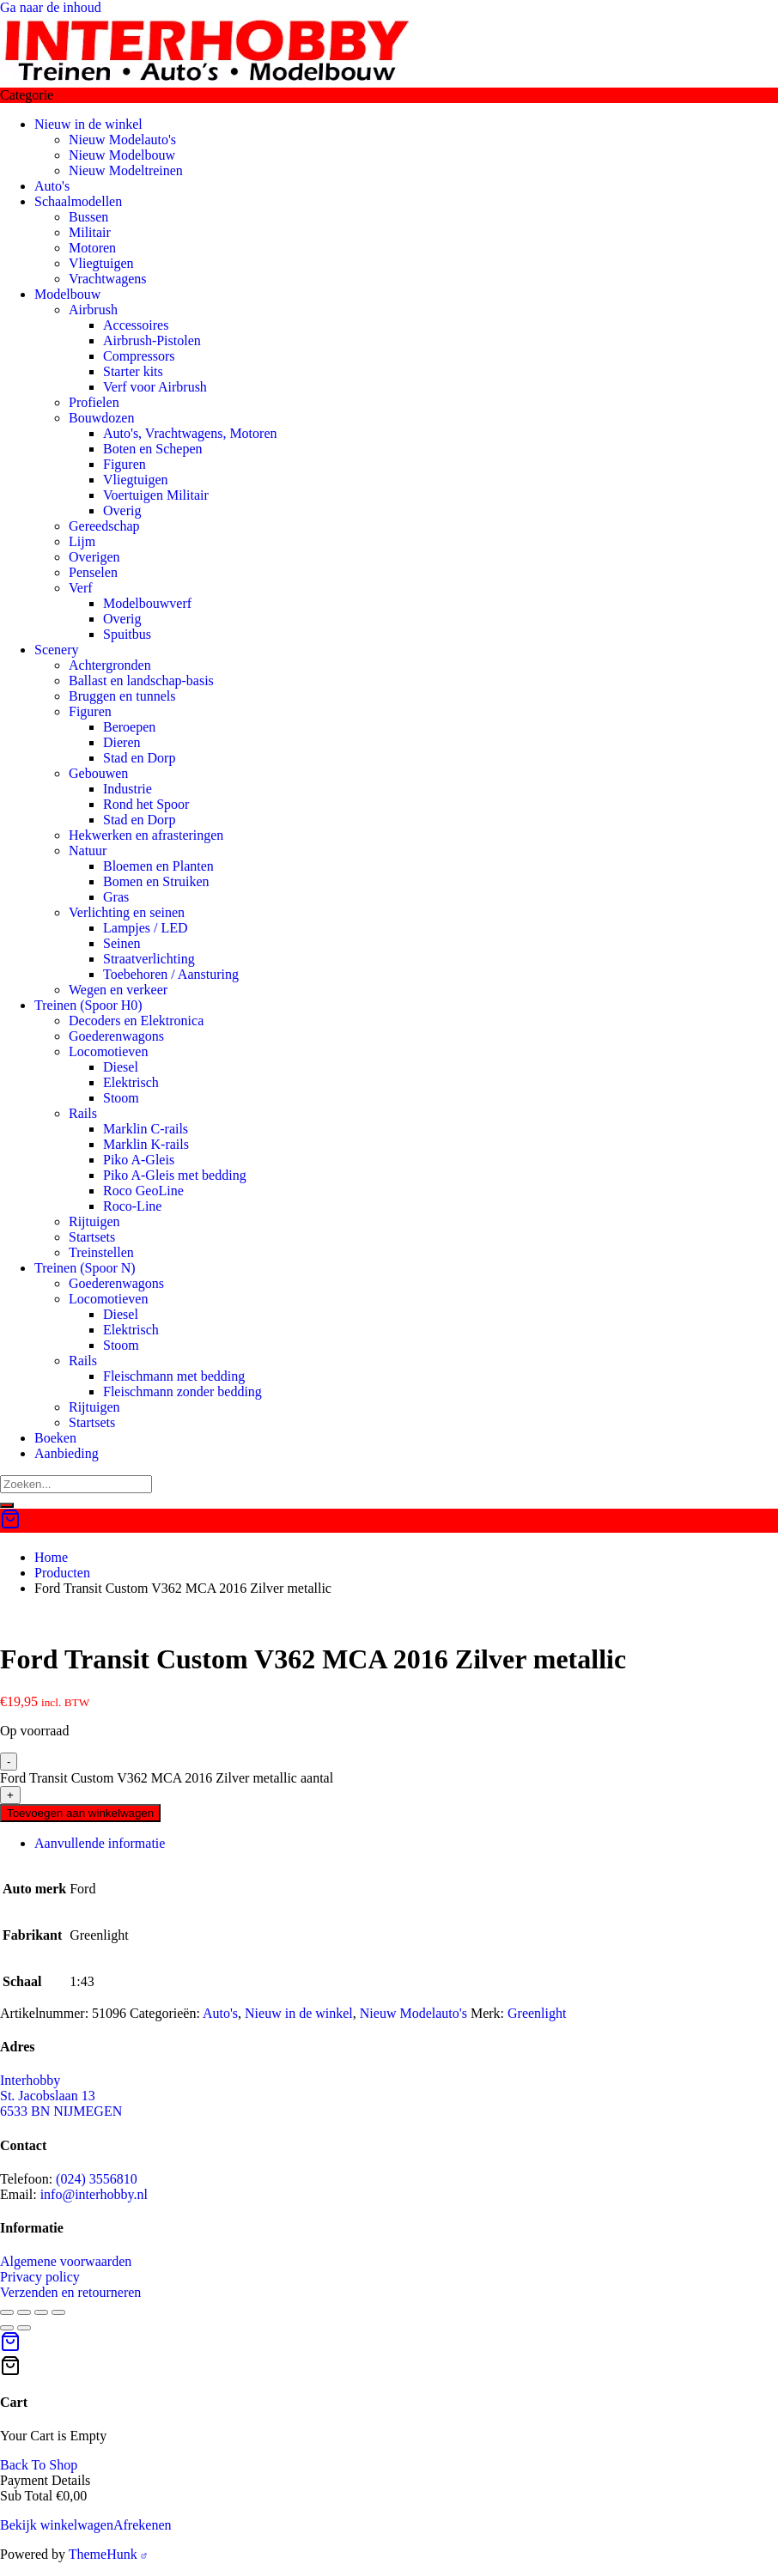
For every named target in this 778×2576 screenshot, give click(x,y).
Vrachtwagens (108, 278)
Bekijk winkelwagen (56, 2525)
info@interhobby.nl (94, 2194)
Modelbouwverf (147, 603)
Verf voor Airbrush (155, 387)
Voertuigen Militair (156, 495)
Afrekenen (142, 2525)
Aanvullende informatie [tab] (99, 1843)
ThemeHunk (108, 2554)
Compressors (139, 356)
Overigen (94, 557)
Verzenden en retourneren (70, 2292)
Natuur (87, 850)
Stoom (121, 1098)
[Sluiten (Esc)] (58, 2312)
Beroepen (129, 727)
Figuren (124, 464)
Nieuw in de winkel (88, 124)
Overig (122, 510)
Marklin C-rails (145, 1128)
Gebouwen (98, 773)
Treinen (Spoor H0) (88, 1005)
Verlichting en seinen (127, 912)
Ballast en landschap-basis (141, 680)
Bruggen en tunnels (122, 696)
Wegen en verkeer (118, 989)
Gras (116, 897)
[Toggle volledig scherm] (24, 2312)
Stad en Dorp (139, 757)
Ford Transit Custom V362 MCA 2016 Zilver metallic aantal (166, 1778)
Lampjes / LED (145, 927)
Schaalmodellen (78, 201)
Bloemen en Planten (158, 866)
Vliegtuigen (101, 263)
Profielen (94, 402)
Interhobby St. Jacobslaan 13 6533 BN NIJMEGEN (61, 2095)
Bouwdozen (101, 417)
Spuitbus (127, 634)
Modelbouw (67, 294)
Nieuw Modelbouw (122, 155)
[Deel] (41, 2312)
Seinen (122, 943)
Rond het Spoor (146, 804)
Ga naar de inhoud (50, 7)
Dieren (122, 742)
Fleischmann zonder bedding (182, 1391)
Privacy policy (40, 2276)
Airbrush (93, 309)
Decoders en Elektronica (136, 1020)
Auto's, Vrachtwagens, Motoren (190, 433)
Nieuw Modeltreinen (126, 170)
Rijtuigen (94, 1221)
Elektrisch (131, 1082)
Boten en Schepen (153, 448)
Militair (90, 232)
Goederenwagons (116, 1036)
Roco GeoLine (143, 1190)
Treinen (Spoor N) (85, 1268)
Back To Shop (38, 2465)
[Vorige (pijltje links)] (7, 2327)
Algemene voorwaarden (65, 2261)
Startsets (92, 1237)
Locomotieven (108, 1051)
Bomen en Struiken (156, 881)
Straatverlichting (149, 958)
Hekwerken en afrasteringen (146, 835)
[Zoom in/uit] (7, 2312)
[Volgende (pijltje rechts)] (24, 2327)
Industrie (127, 788)
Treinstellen (101, 1252)
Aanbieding (66, 1453)
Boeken (55, 1438)
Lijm (82, 541)
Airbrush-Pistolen (152, 340)
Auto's (52, 186)
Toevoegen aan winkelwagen (80, 1813)
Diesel (120, 1067)
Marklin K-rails (146, 1144)
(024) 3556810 (96, 2179)
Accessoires (135, 325)
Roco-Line (132, 1206)
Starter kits (133, 371)
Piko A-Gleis (138, 1159)
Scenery (56, 649)
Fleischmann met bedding (174, 1376)
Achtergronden (110, 665)
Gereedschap (104, 526)
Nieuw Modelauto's (122, 139)
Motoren (92, 247)
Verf (81, 587)
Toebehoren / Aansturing (171, 974)
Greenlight (537, 2013)
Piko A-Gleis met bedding (174, 1175)
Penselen (93, 572)
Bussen (88, 217)
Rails (83, 1113)
